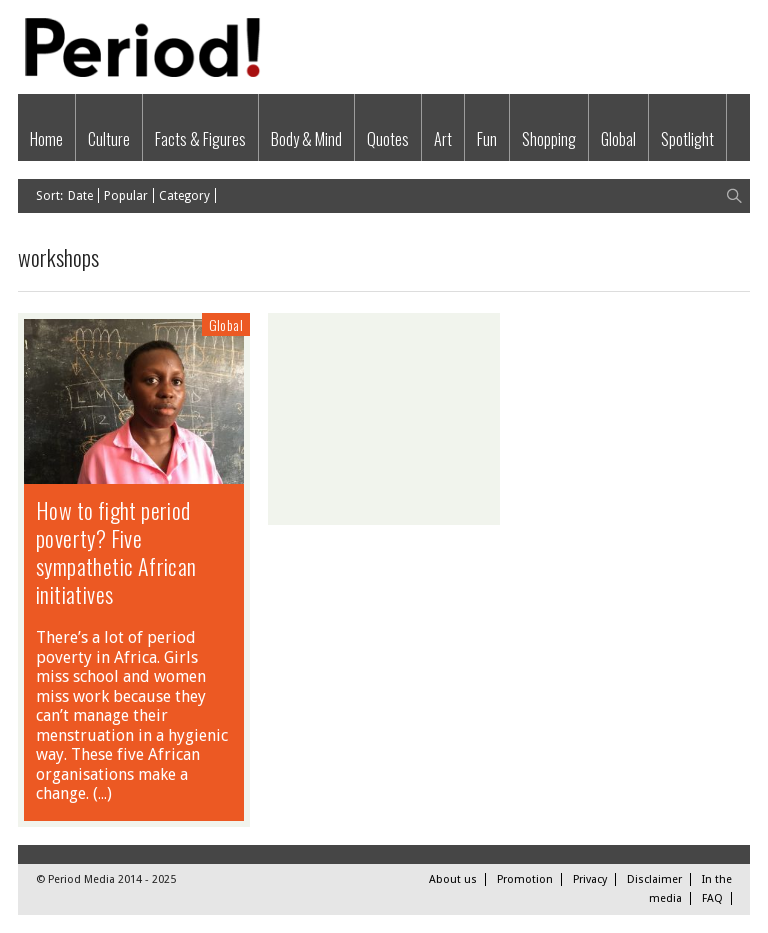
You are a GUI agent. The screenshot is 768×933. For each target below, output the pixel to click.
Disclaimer (654, 879)
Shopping (549, 139)
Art (443, 139)
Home (46, 139)
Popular (126, 196)
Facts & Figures (200, 139)
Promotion (525, 879)
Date (80, 196)
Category (184, 196)
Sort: (49, 196)
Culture (109, 139)
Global (618, 139)
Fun (487, 139)
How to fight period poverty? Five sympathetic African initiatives (116, 552)
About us (453, 879)
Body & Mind (306, 139)
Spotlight (687, 139)
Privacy (590, 879)
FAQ (712, 898)
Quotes (388, 139)
